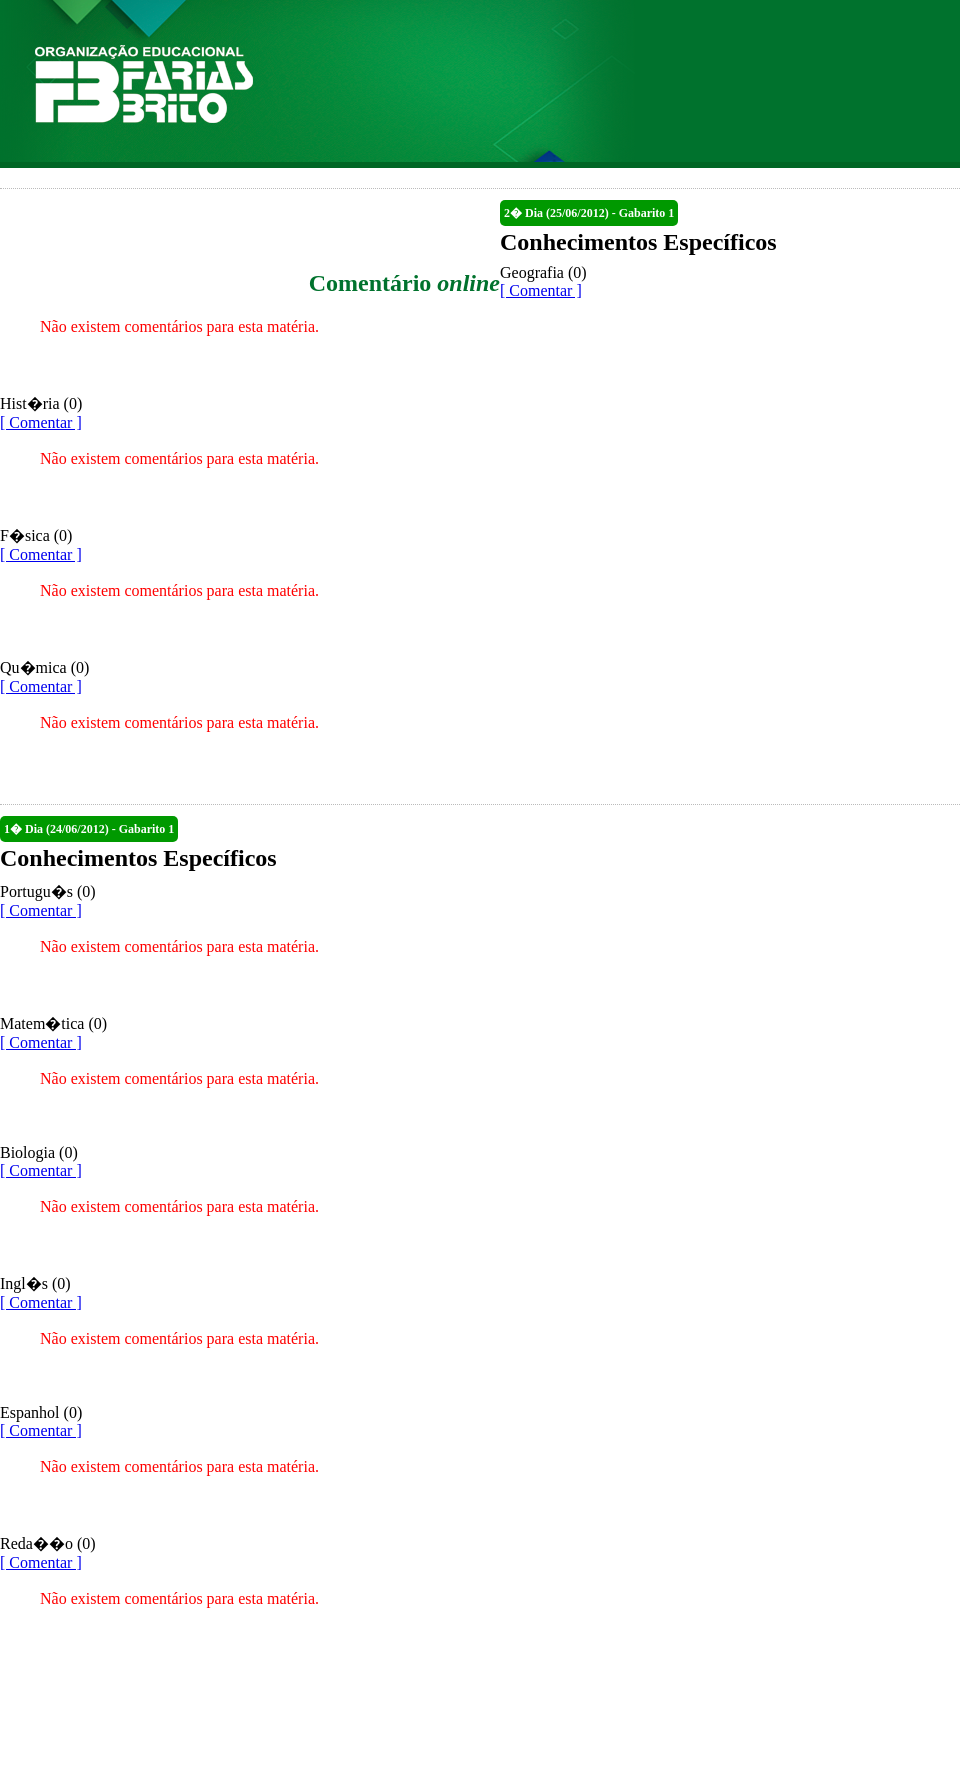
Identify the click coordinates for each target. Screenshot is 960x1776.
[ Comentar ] (541, 290)
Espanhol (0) (41, 1412)
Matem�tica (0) (53, 1023)
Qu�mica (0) (44, 667)
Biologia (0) (39, 1152)
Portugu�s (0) (48, 891)
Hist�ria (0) (41, 403)
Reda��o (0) (48, 1543)
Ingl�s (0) (35, 1283)
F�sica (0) (36, 535)
